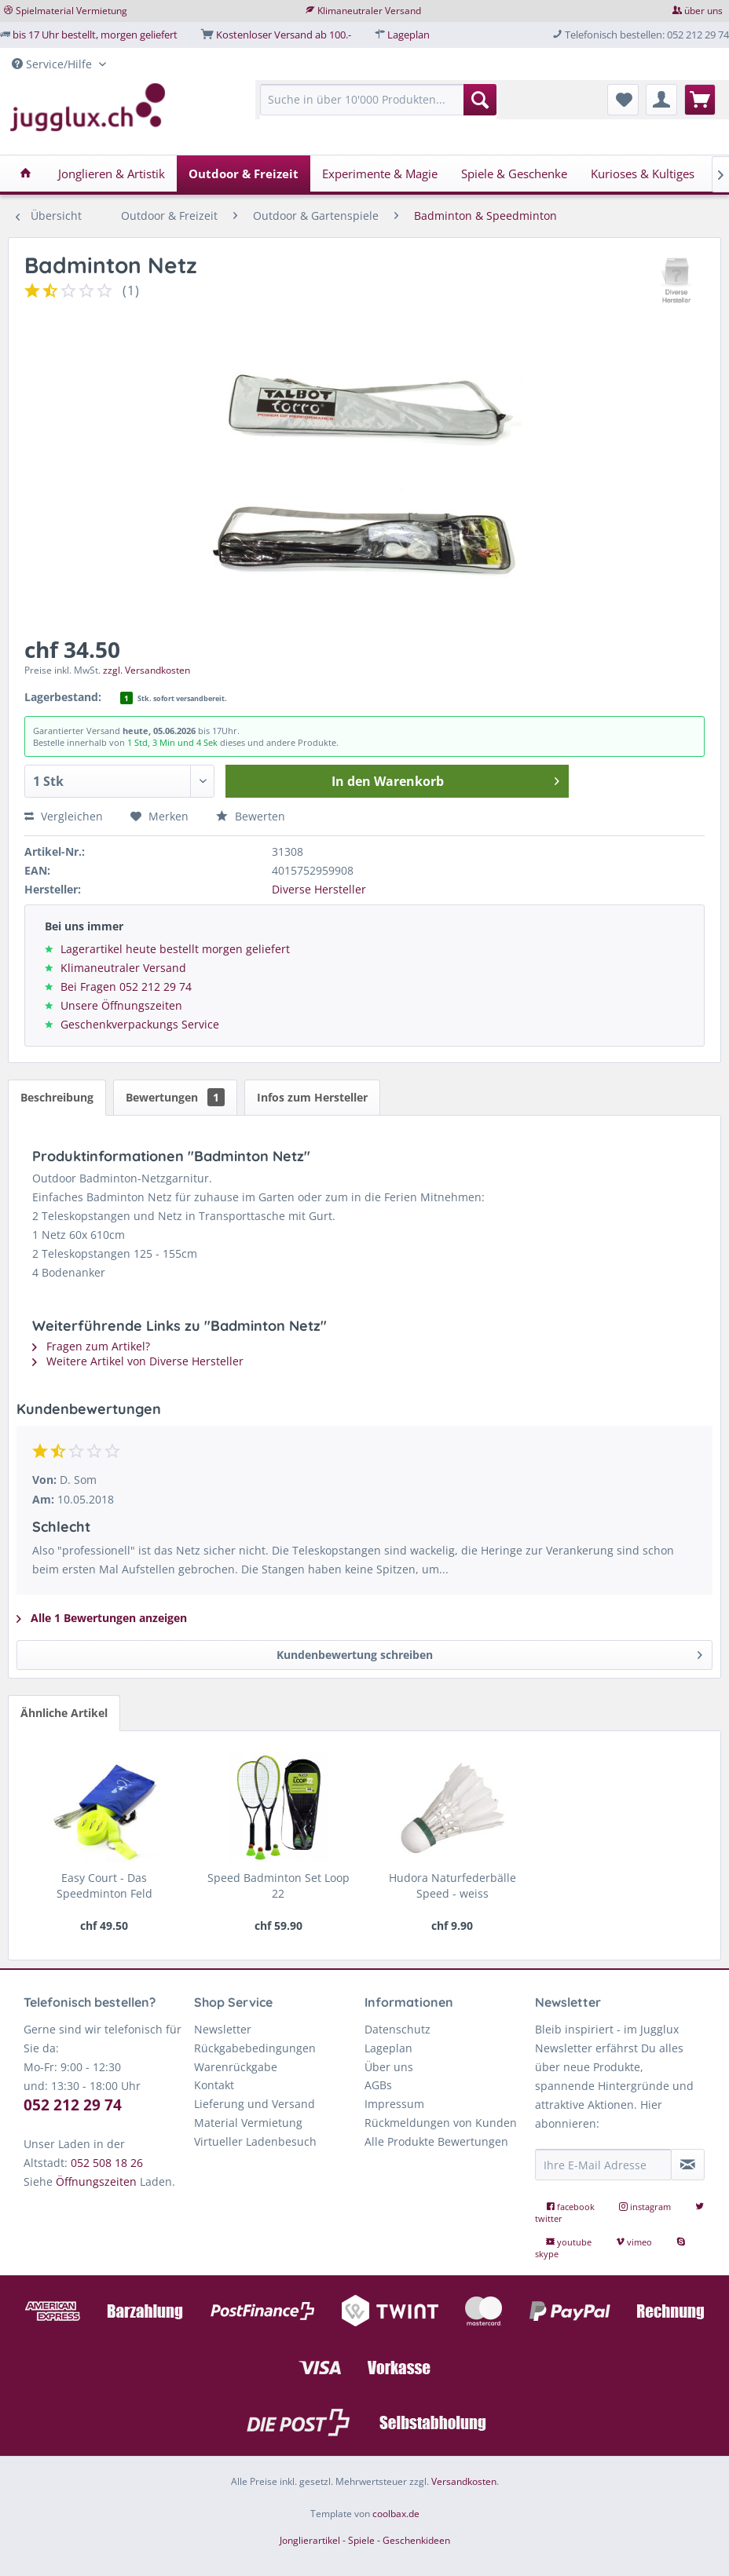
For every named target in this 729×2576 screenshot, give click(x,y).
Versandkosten (463, 2481)
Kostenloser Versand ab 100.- (283, 34)
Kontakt (214, 2084)
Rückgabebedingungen (255, 2048)
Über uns (388, 2066)
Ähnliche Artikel (64, 1712)
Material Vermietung (248, 2122)
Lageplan (408, 34)
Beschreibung (56, 1097)
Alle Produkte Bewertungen (436, 2141)
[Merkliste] (623, 99)
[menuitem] (378, 107)
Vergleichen (63, 816)
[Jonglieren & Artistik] (111, 173)
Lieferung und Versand (254, 2103)
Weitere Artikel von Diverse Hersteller (138, 1361)
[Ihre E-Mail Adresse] (603, 2164)
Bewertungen (175, 1097)
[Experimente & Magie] (379, 173)
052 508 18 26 (107, 2162)
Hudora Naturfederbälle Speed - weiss (452, 1885)
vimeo (635, 2242)
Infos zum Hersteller (312, 1097)
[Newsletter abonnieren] (688, 2164)
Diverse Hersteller (319, 889)
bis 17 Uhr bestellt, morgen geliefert (95, 34)
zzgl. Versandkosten (146, 670)
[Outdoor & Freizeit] (243, 173)
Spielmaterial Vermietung (71, 10)
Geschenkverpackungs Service (139, 1024)
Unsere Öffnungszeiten (121, 1005)
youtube (570, 2242)
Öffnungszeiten (96, 2181)
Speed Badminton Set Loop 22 (278, 1885)
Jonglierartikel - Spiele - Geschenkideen (365, 2540)
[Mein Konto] (661, 99)
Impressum (394, 2103)
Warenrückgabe (235, 2066)
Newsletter (222, 2029)
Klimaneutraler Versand (369, 10)
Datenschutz (397, 2029)
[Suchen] (479, 99)
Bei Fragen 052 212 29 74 (126, 986)
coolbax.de (395, 2513)
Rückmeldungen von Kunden (440, 2122)
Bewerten (250, 816)
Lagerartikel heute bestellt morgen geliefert (175, 948)
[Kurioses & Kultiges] (642, 173)
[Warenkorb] (700, 99)
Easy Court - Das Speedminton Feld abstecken (104, 1886)
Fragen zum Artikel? (91, 1346)
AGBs (378, 2084)
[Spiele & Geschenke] (514, 173)
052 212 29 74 (73, 2105)
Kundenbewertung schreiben (490, 1652)
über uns (703, 10)
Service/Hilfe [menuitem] (53, 64)
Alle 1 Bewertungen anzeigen (101, 1617)
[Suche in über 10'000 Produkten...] (378, 99)
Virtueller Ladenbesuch (255, 2141)
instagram (646, 2206)
